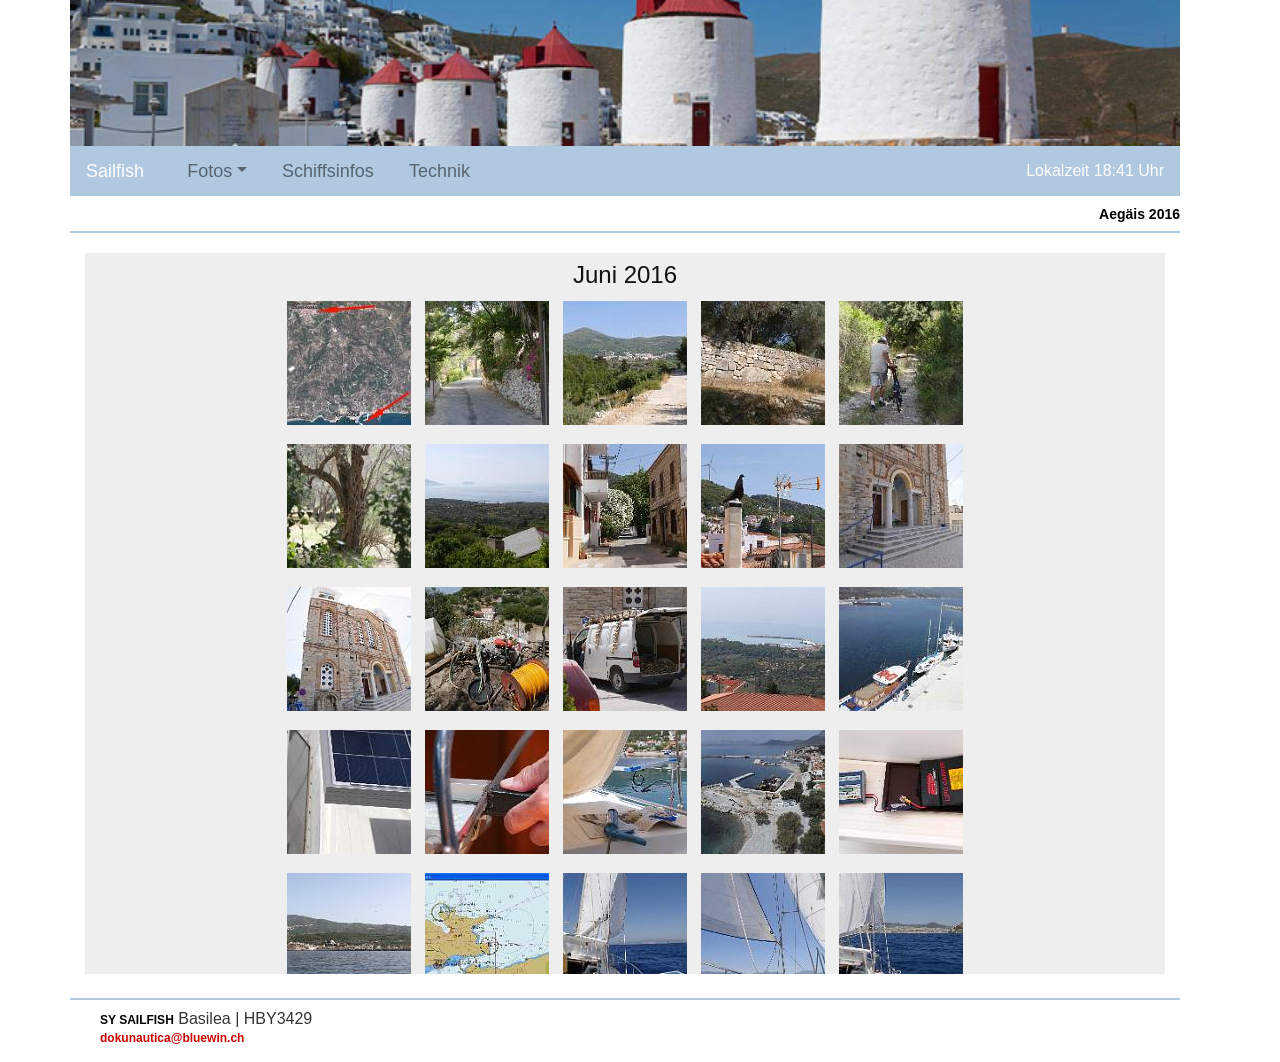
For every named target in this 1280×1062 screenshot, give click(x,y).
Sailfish (115, 171)
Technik (439, 171)
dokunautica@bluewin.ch (172, 1038)
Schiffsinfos (328, 171)
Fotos (209, 171)
